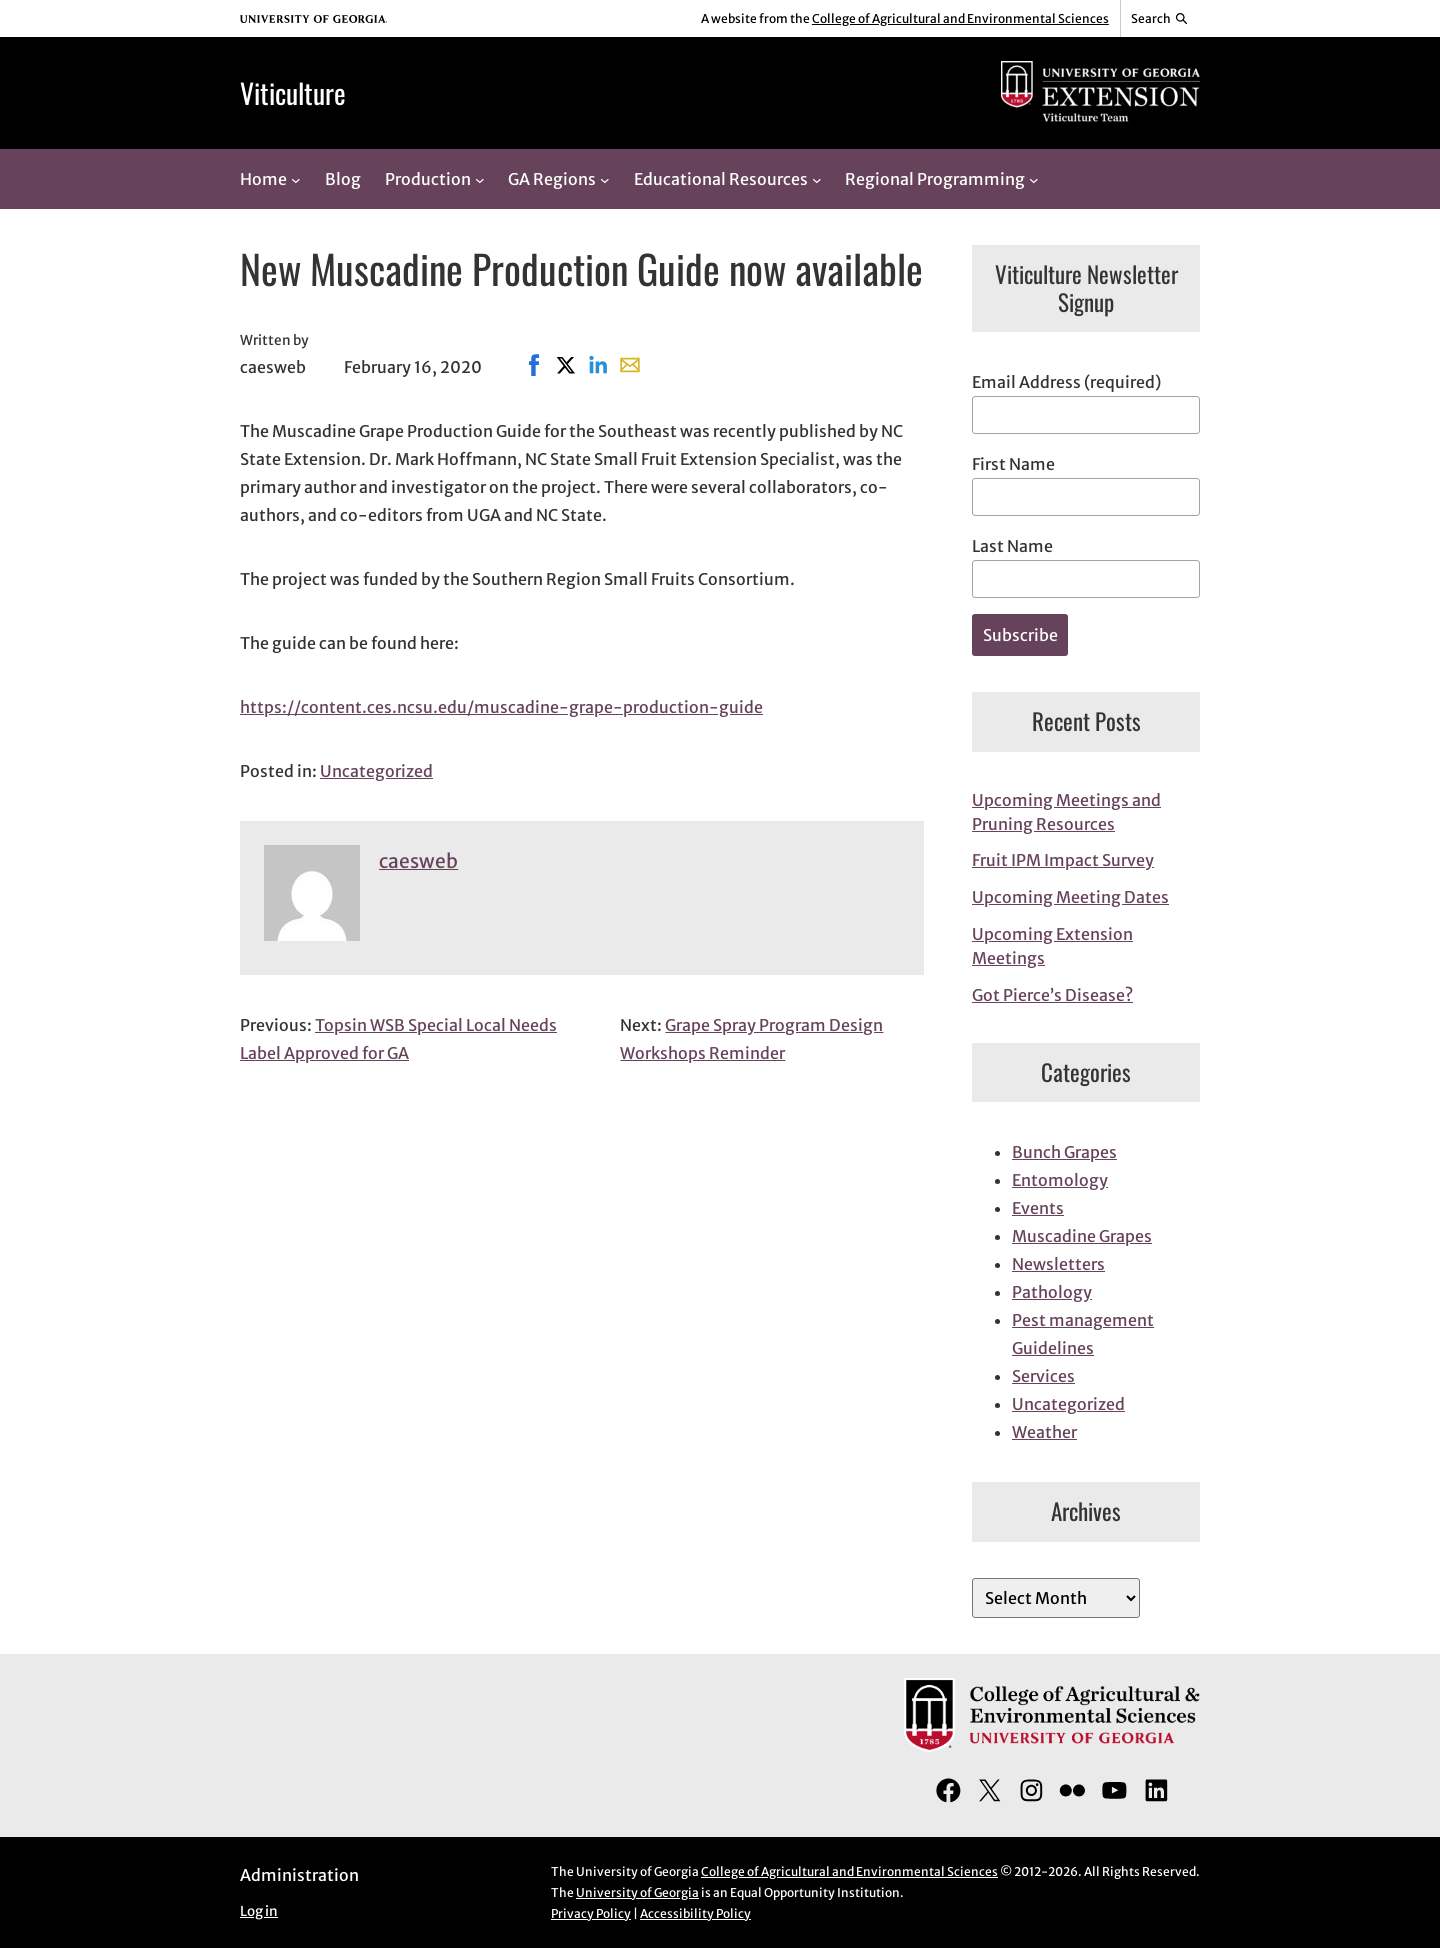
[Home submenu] (296, 179)
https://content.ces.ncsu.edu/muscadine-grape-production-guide (501, 707)
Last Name (1012, 546)
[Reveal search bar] (1160, 19)
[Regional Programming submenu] (1034, 179)
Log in (259, 1911)
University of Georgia (637, 1892)
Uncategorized (376, 771)
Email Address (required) (1066, 382)
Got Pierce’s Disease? (1052, 995)
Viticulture (293, 92)
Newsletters (1058, 1264)
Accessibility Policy (695, 1913)
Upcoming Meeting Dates (1070, 897)
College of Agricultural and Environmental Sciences (960, 18)
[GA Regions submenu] (605, 179)
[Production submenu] (480, 179)
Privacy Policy (591, 1913)
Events (1038, 1208)
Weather (1044, 1432)
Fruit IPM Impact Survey (1063, 860)
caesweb (418, 861)
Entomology (1060, 1180)
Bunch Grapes (1064, 1152)
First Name (1013, 464)
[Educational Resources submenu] (817, 179)
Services (1043, 1376)
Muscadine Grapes (1082, 1236)
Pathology (1052, 1292)
